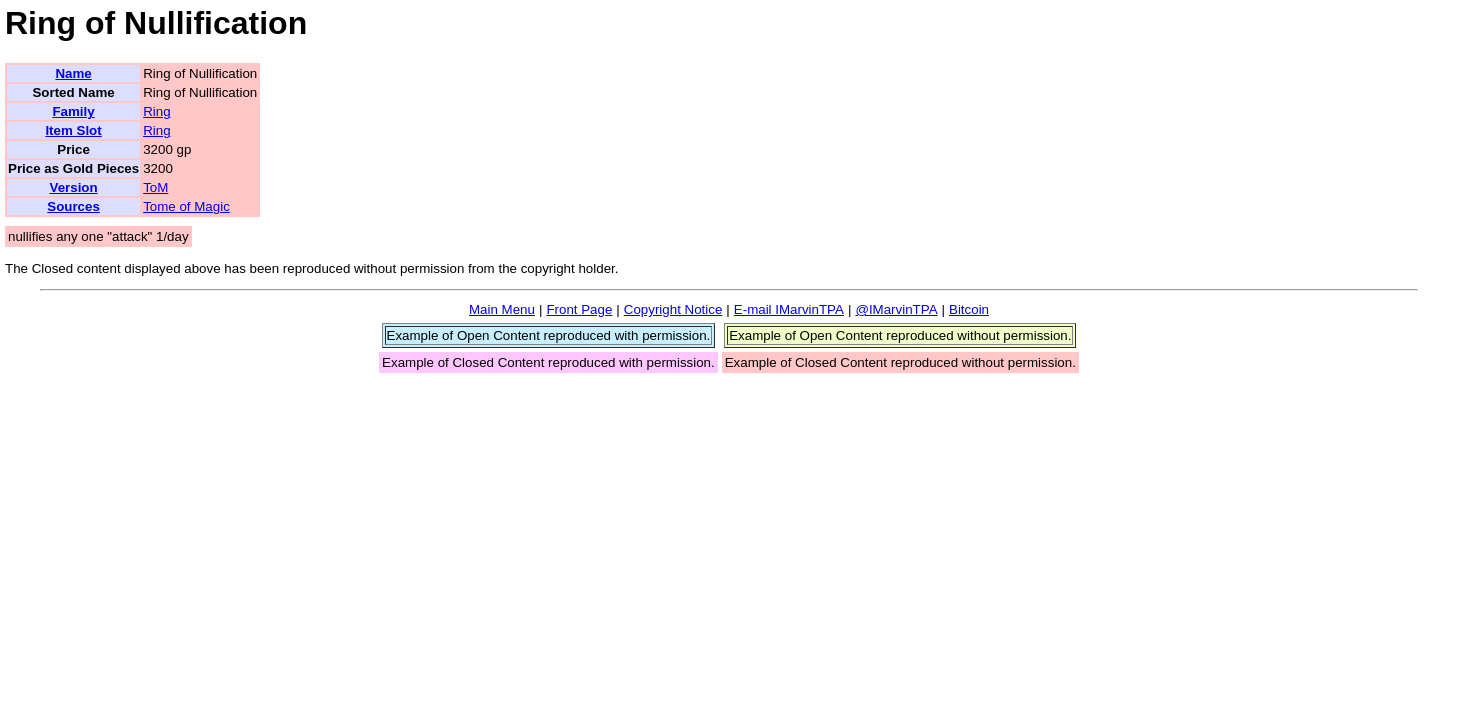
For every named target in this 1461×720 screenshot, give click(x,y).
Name (73, 73)
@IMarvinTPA (896, 309)
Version (73, 187)
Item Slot (73, 130)
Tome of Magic (186, 206)
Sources (73, 206)
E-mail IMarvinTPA (789, 309)
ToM (155, 187)
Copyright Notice (673, 309)
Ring (156, 111)
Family (73, 111)
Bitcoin (969, 309)
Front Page (579, 309)
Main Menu (502, 309)
